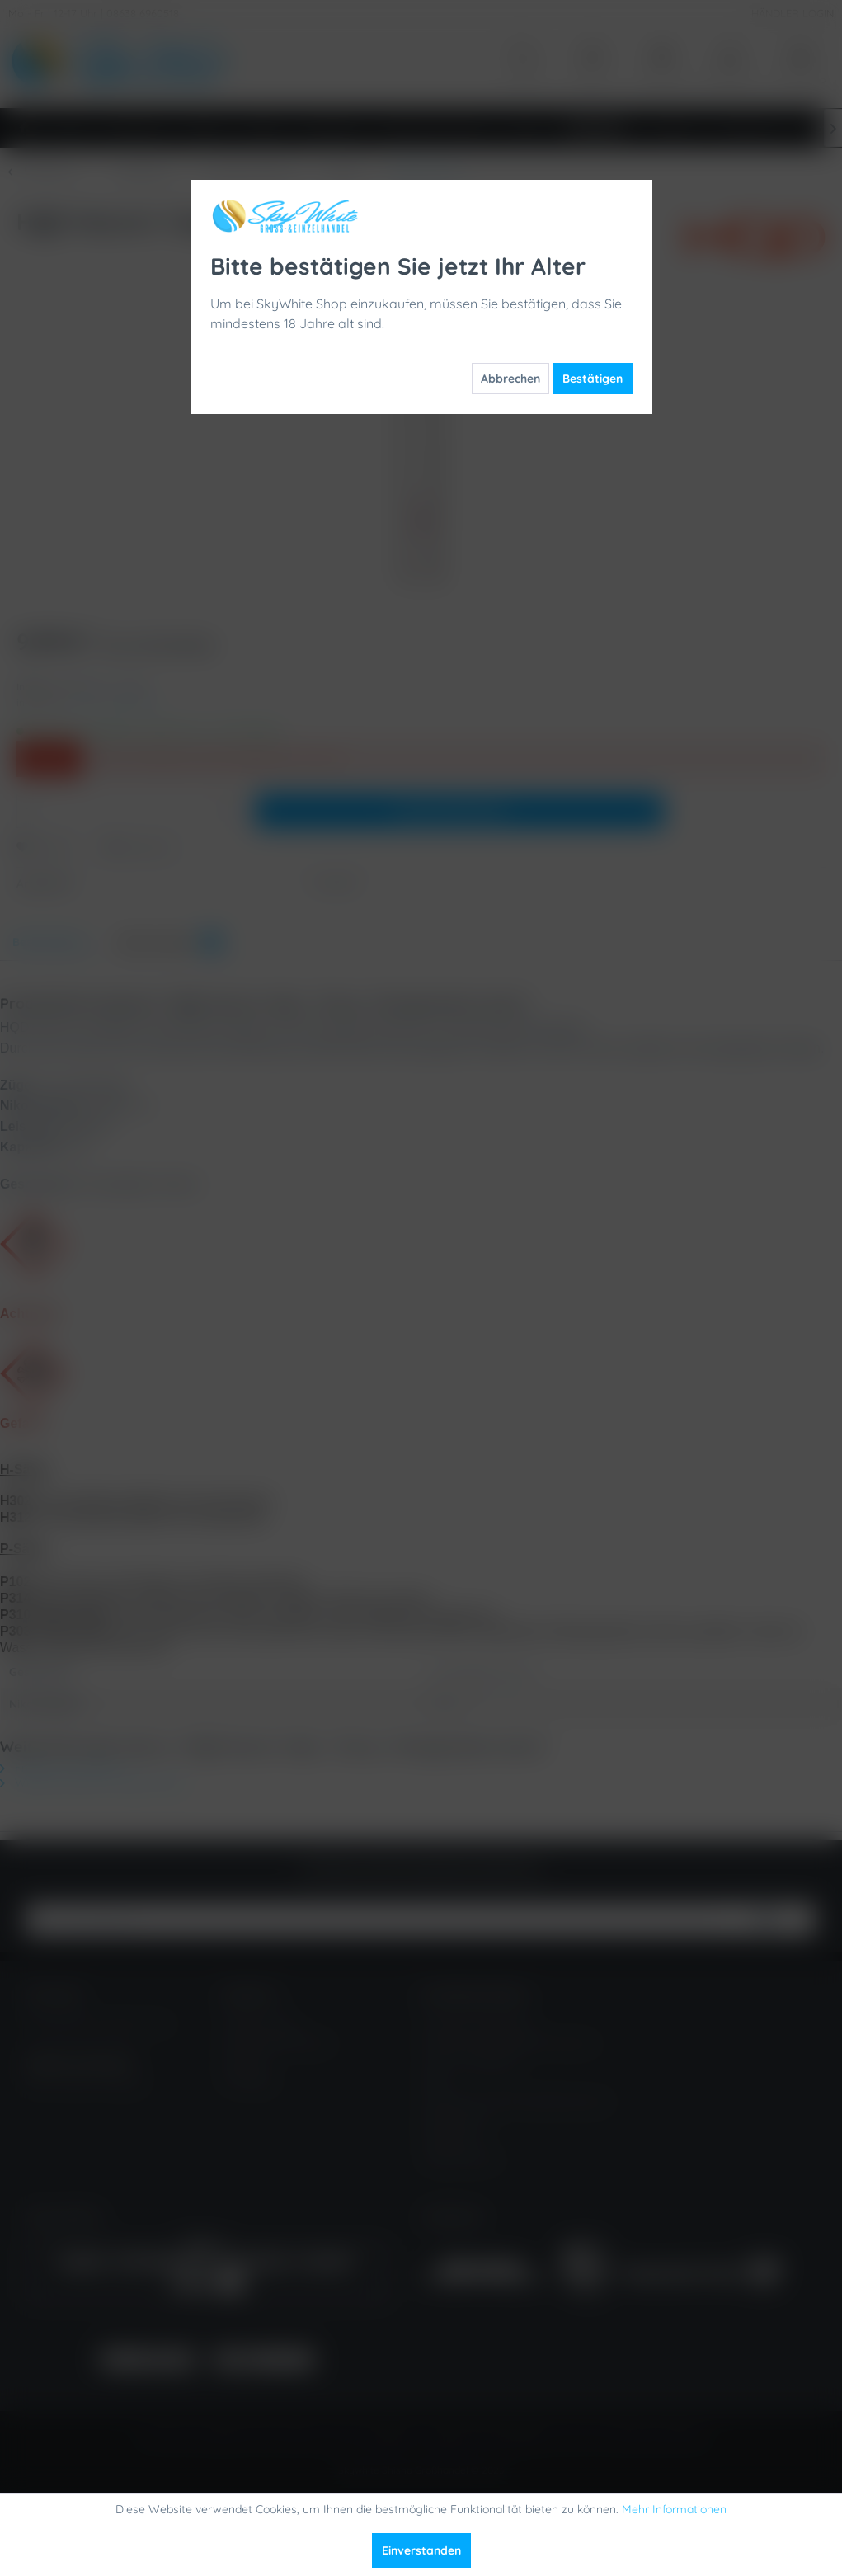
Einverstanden (421, 2550)
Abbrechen (510, 378)
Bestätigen (592, 378)
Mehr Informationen (674, 2509)
